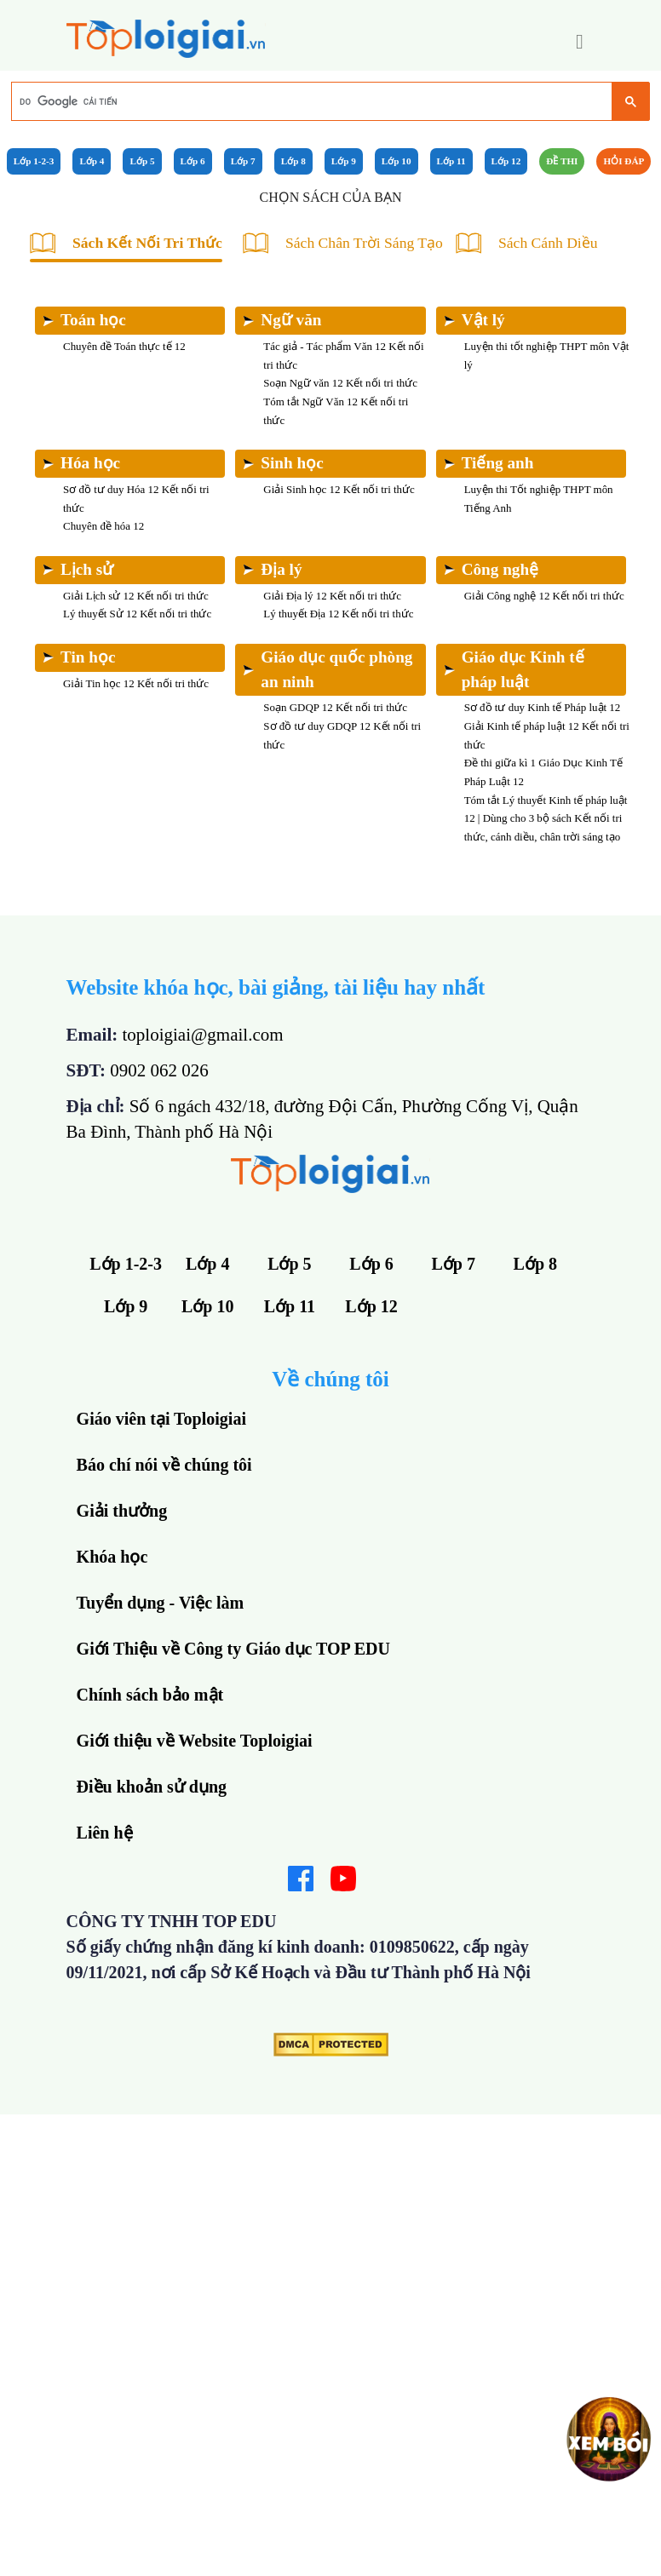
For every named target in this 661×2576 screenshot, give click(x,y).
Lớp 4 (91, 161)
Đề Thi (562, 161)
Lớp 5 (141, 161)
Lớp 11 (451, 161)
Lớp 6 (193, 161)
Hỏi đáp (623, 161)
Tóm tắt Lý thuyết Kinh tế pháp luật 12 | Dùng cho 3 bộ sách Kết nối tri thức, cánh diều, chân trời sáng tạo (546, 818)
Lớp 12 (506, 161)
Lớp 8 (293, 161)
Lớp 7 (243, 161)
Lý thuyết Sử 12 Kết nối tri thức (137, 613)
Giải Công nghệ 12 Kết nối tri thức (544, 595)
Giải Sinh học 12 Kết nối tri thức (339, 489)
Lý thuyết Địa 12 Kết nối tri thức (338, 613)
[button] (579, 41)
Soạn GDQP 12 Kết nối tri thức (335, 707)
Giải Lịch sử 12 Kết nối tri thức (136, 595)
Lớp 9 (343, 161)
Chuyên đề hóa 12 (103, 525)
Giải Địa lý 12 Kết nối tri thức (332, 595)
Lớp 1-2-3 (34, 161)
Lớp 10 (396, 161)
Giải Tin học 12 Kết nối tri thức (136, 683)
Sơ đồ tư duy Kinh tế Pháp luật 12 (542, 707)
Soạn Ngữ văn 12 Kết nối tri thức (340, 382)
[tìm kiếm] (310, 102)
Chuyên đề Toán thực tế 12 (124, 346)
